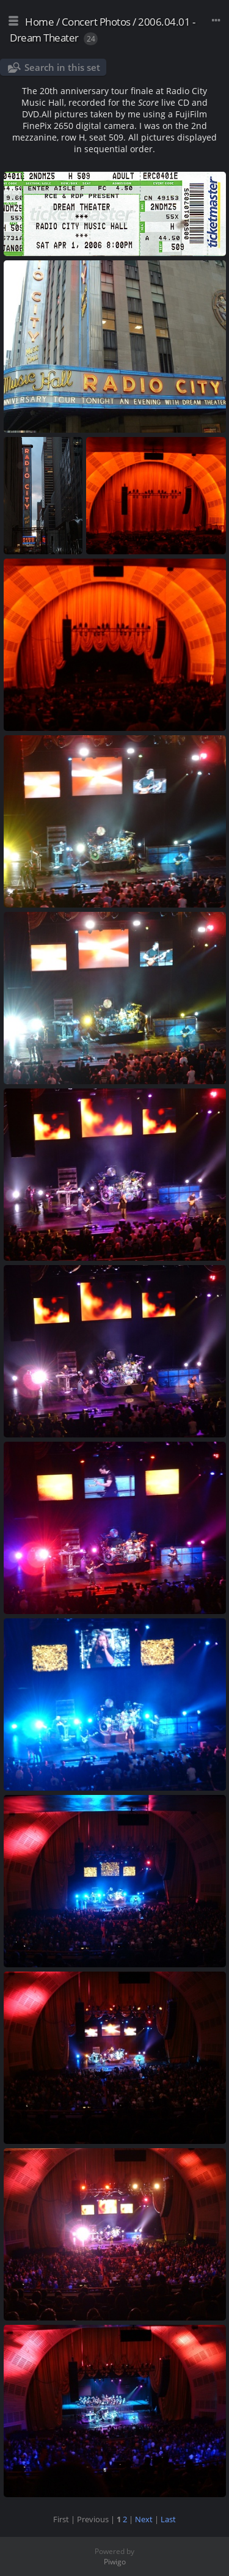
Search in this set (62, 67)
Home (39, 22)
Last (168, 2519)
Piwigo (115, 2561)
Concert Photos (96, 22)
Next (144, 2519)
